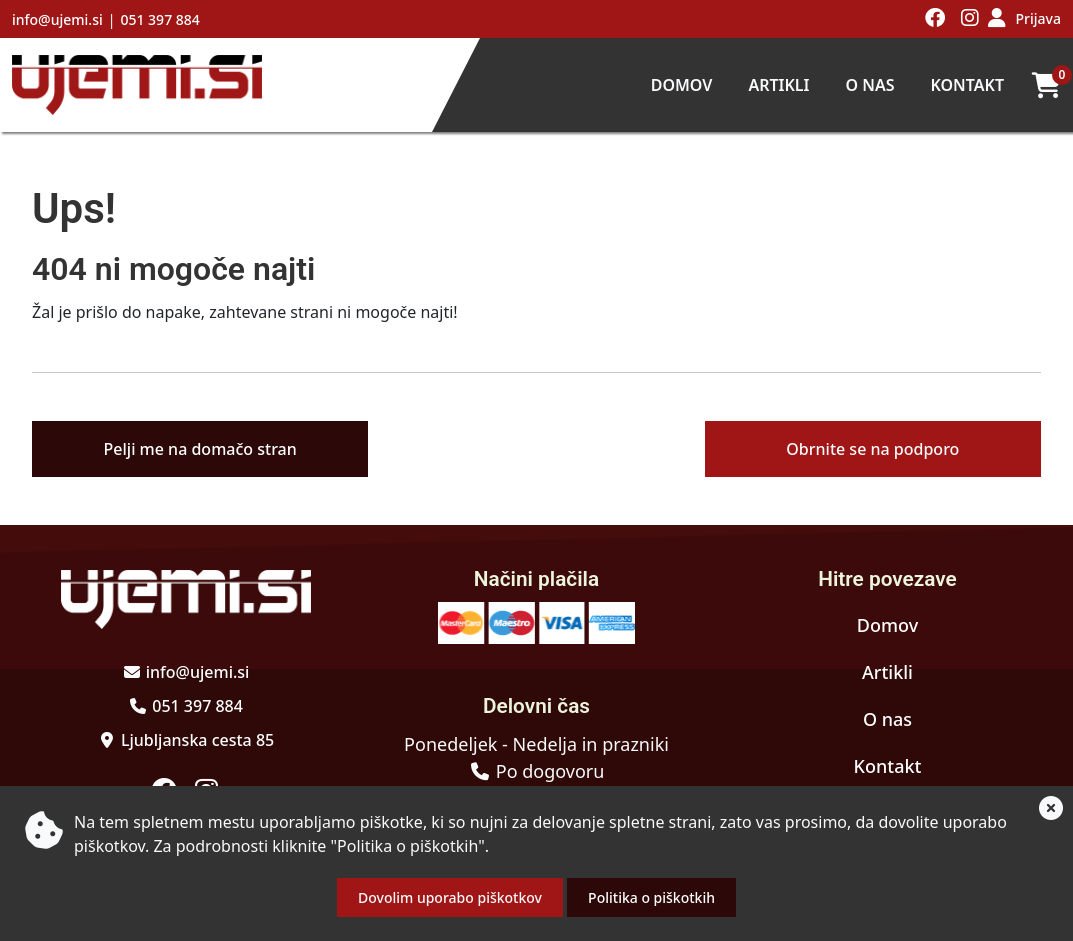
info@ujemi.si (57, 19)
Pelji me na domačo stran (200, 449)
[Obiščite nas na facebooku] (935, 19)
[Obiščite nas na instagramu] (970, 19)
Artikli (778, 85)
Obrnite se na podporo (872, 449)
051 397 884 (159, 19)
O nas (869, 85)
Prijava (1038, 18)
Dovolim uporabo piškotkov (450, 897)
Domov (682, 85)
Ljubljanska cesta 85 (197, 740)
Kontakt (967, 85)
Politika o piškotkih (651, 897)
